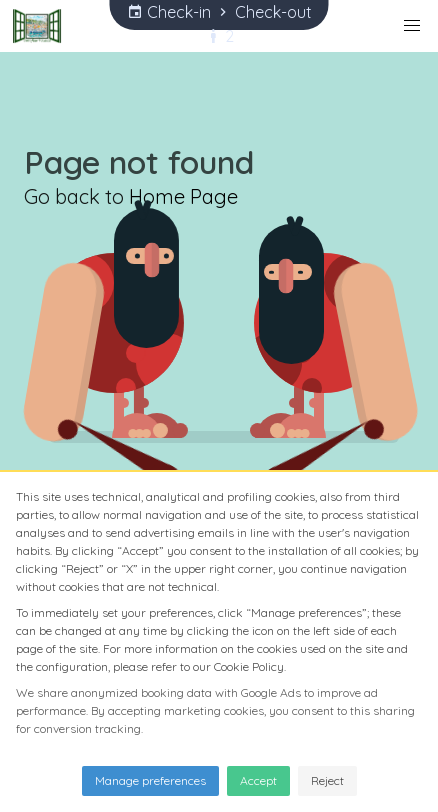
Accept (258, 780)
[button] (412, 26)
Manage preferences (150, 780)
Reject (327, 780)
